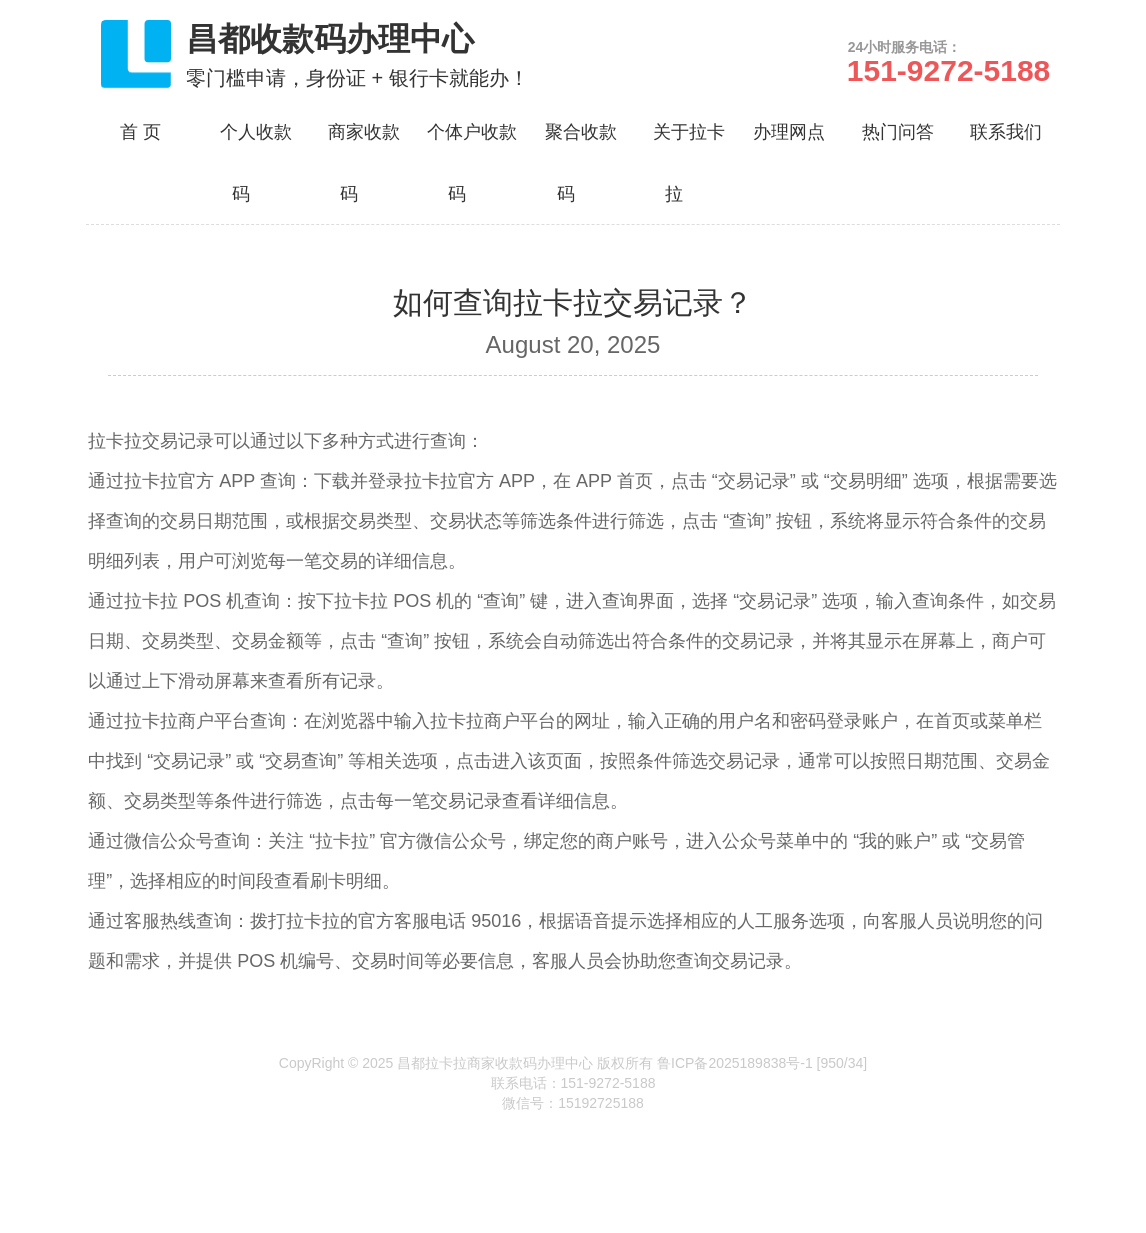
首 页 (140, 132)
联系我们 (1006, 132)
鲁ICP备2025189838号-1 (735, 1063)
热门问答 (898, 132)
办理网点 (789, 132)
